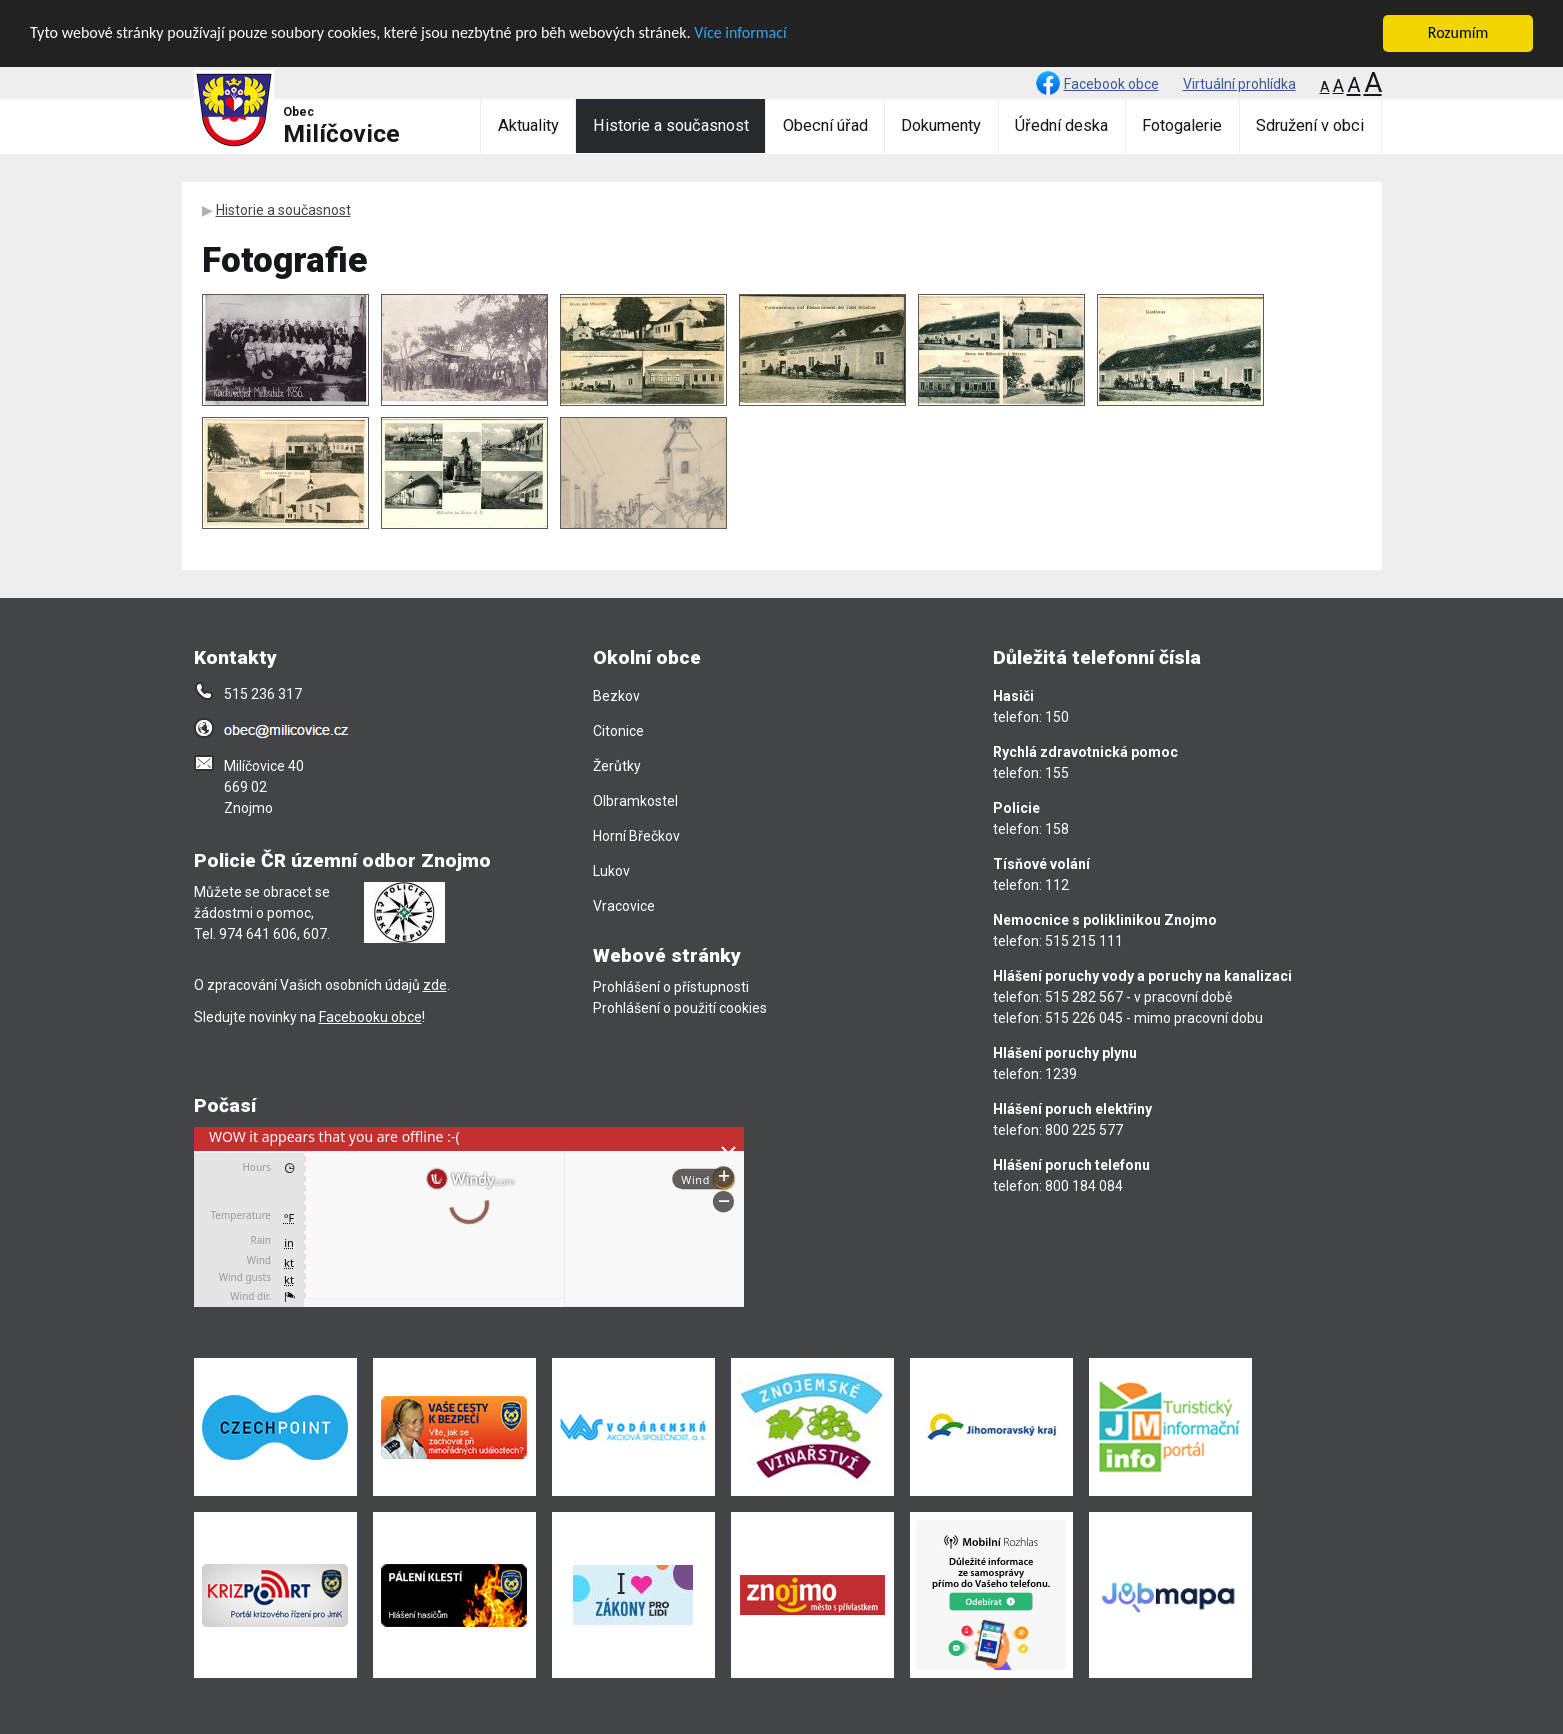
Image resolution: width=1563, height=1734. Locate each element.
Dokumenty (941, 125)
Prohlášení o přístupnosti (671, 987)
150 (1057, 717)
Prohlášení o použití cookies (680, 1008)
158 (1057, 829)
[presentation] (469, 1217)
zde (435, 985)
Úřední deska (1061, 125)
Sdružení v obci (1310, 125)
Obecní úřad (825, 125)
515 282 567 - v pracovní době (1138, 997)
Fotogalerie (1182, 125)
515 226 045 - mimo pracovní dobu (1154, 1018)
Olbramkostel (635, 801)
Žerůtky (617, 766)
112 (1057, 885)
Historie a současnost (671, 125)
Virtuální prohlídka (1239, 84)
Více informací (740, 32)
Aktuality (528, 125)
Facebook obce (1111, 84)
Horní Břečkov (636, 836)
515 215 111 (1084, 941)
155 (1057, 773)
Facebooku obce (370, 1017)
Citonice (618, 731)
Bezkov (616, 696)
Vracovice (624, 906)
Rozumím (1458, 32)
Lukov (611, 871)
